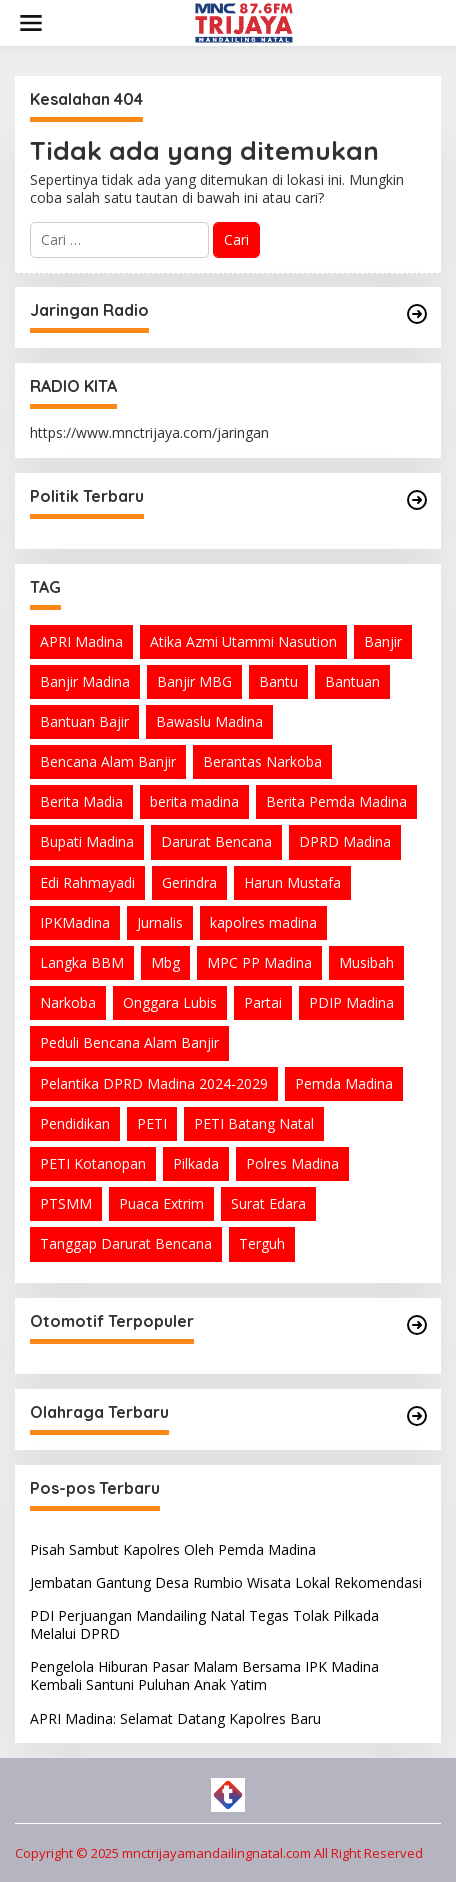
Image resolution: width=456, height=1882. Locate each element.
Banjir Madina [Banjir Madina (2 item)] (85, 681)
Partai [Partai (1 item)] (263, 1002)
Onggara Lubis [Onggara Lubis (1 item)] (170, 1002)
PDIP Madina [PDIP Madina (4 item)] (351, 1002)
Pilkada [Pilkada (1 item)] (196, 1163)
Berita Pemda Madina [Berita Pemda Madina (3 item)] (336, 801)
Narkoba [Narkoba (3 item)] (68, 1002)
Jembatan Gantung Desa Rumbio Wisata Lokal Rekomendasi (226, 1582)
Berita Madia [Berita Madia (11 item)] (81, 801)
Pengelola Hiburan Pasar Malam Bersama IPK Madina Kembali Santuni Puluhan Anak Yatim (204, 1675)
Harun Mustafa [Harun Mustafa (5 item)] (292, 882)
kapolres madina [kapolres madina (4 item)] (263, 922)
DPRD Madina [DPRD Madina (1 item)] (345, 841)
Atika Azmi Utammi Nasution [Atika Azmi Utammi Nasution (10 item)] (243, 641)
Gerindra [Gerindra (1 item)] (189, 882)
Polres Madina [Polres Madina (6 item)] (292, 1163)
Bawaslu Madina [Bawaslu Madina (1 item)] (209, 721)
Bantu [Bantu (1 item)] (278, 681)
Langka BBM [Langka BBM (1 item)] (82, 962)
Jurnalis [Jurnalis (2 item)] (160, 922)
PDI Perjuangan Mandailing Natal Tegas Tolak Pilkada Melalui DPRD (204, 1624)
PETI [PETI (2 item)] (152, 1123)
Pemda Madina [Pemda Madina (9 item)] (344, 1083)
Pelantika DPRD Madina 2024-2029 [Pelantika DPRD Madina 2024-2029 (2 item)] (154, 1083)
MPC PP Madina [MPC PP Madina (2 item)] (259, 962)
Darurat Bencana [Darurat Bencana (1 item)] (216, 841)
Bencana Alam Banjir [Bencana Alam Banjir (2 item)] (108, 761)
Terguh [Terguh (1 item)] (262, 1243)
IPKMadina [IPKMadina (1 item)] (75, 922)
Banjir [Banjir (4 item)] (383, 641)
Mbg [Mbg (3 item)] (165, 962)
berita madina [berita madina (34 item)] (194, 801)
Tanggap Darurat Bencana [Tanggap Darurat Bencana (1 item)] (126, 1243)
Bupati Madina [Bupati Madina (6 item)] (87, 841)
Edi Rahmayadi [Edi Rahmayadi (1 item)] (87, 882)
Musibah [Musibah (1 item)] (366, 962)
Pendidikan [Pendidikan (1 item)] (75, 1123)
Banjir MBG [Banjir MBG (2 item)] (194, 681)
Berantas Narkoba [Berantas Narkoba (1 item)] (262, 761)
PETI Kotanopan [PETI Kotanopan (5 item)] (93, 1163)
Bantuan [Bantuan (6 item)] (352, 681)
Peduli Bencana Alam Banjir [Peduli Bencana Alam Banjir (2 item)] (129, 1042)
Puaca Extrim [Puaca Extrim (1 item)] (161, 1203)
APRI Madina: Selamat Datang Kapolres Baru (175, 1718)
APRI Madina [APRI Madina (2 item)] (81, 641)
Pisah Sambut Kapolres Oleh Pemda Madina (173, 1549)
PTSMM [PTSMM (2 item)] (66, 1203)
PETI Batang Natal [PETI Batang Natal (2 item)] (254, 1123)
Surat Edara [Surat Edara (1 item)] (268, 1203)
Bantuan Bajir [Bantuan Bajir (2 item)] (84, 721)
